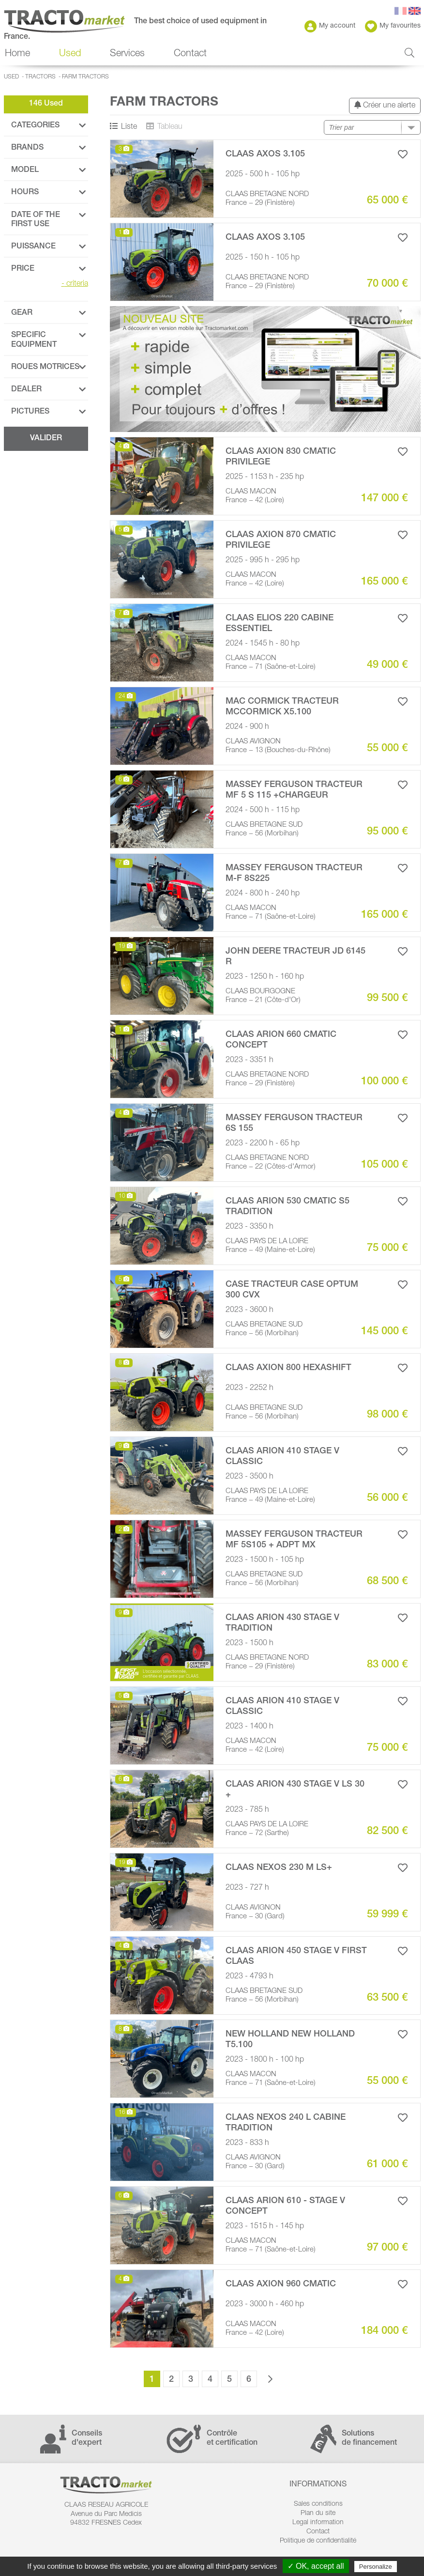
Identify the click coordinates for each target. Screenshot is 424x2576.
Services (127, 54)
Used (70, 54)
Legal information (318, 2522)
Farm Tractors (85, 77)
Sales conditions (318, 2504)
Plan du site (318, 2513)
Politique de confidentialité (318, 2541)
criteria (74, 284)
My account (329, 26)
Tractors (40, 77)
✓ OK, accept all (316, 2566)
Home (17, 54)
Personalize (375, 2566)
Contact (190, 54)
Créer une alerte (384, 105)
